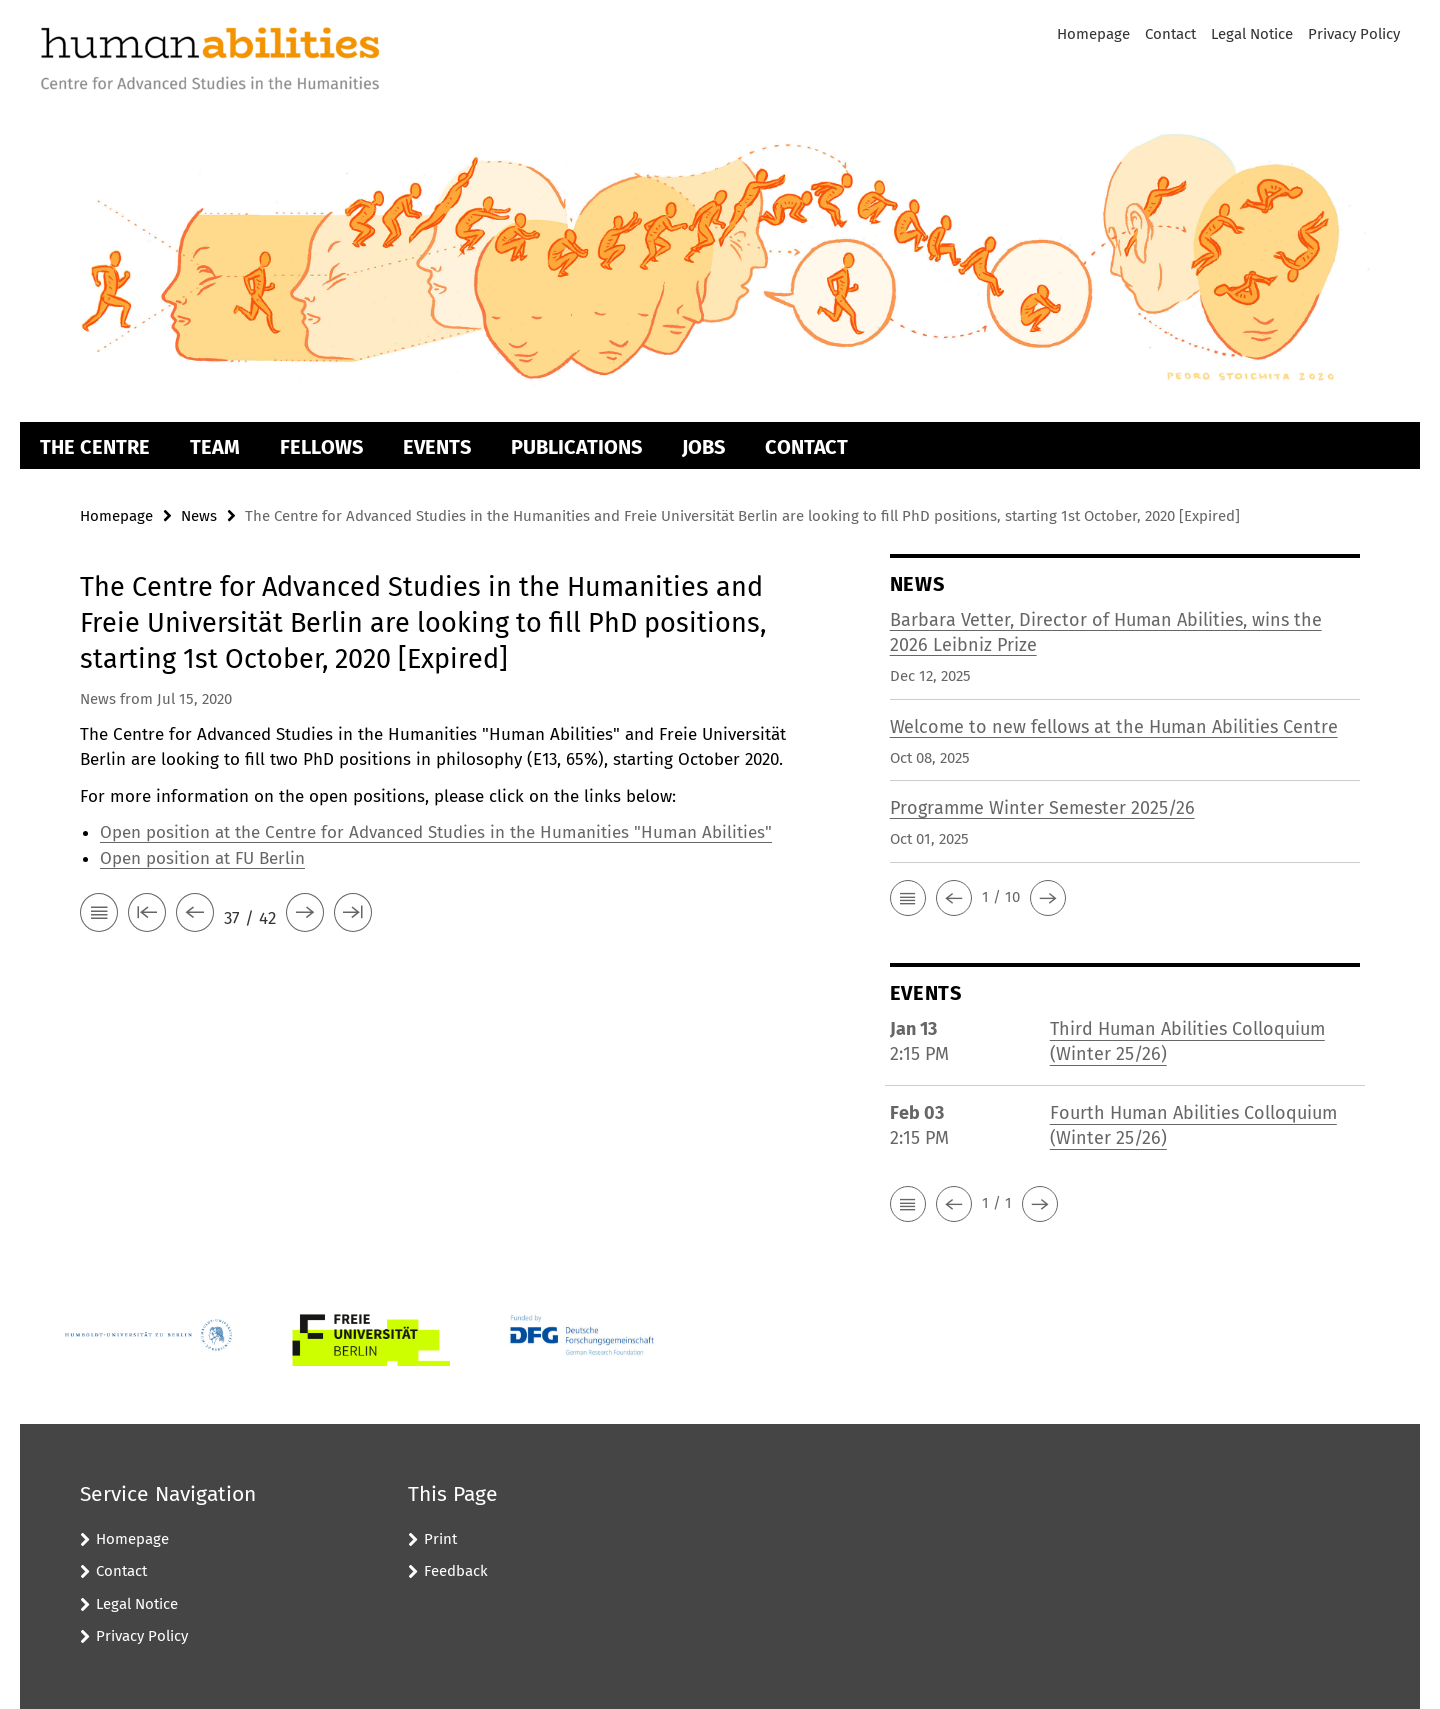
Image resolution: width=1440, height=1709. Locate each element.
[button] (908, 898)
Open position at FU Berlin (202, 858)
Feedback (456, 1571)
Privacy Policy (1354, 34)
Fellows (321, 447)
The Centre (95, 447)
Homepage (1093, 34)
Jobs (703, 447)
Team (215, 447)
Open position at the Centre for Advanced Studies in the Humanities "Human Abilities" (436, 832)
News (199, 516)
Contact (1170, 34)
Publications (576, 447)
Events (437, 447)
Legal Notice (1252, 34)
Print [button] (440, 1539)
